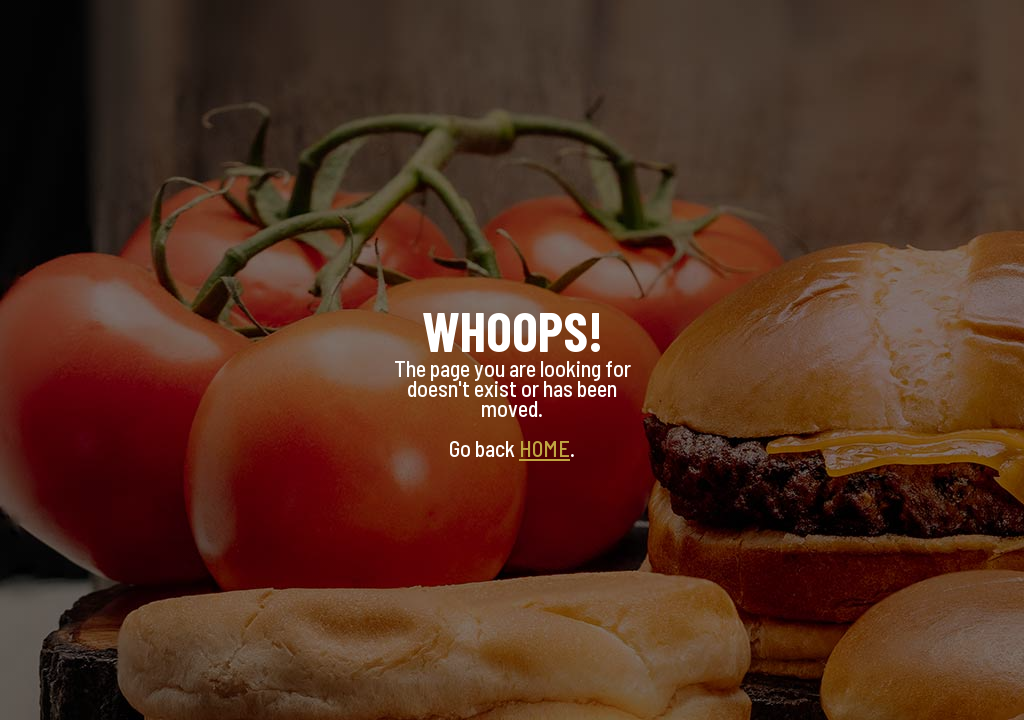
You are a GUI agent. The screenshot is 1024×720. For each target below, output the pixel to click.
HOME (544, 448)
